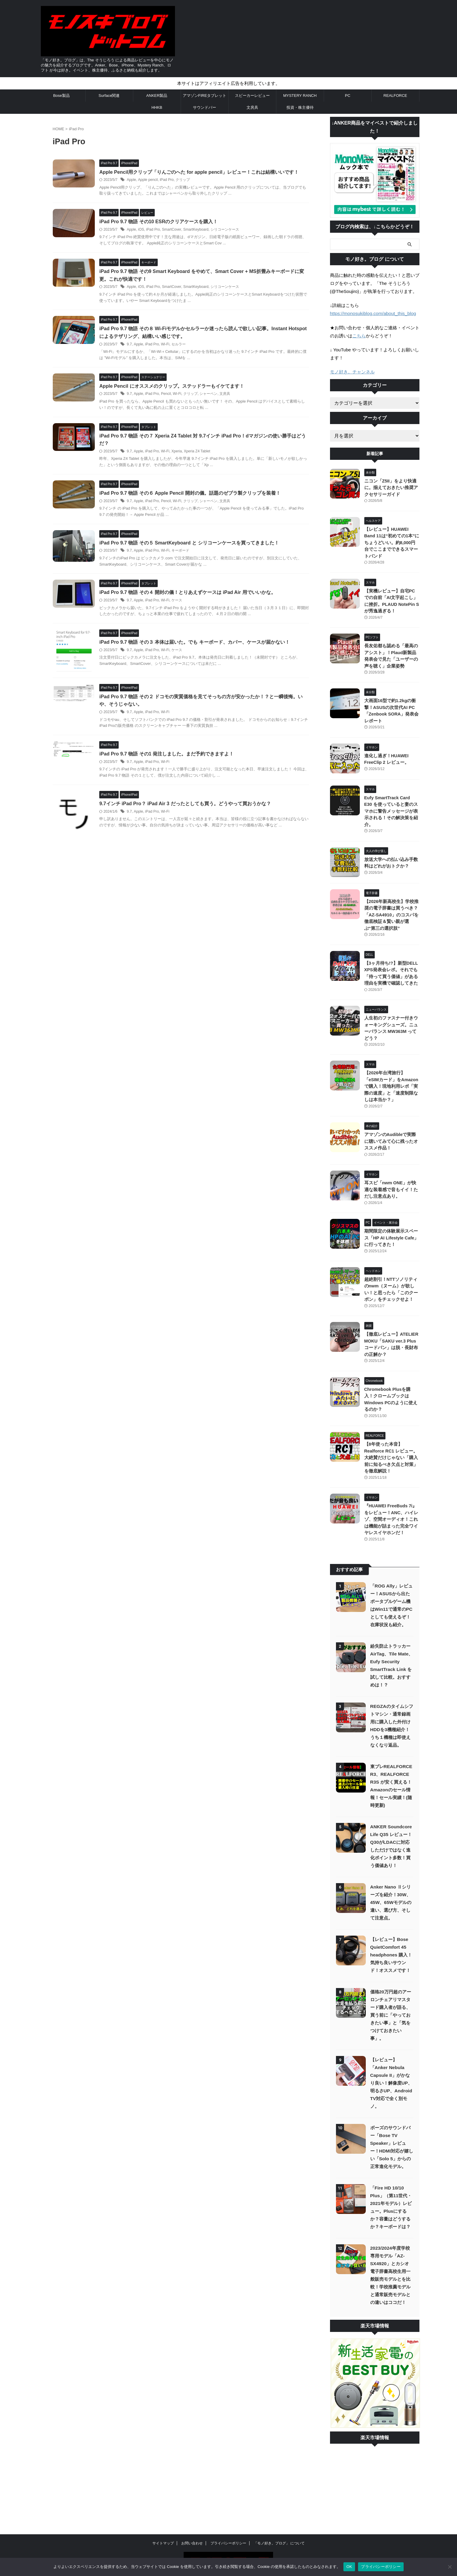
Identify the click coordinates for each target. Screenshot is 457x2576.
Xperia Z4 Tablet (199, 452)
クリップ (184, 180)
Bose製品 (61, 95)
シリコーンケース (226, 230)
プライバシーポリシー (228, 2509)
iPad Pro (168, 180)
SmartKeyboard (197, 230)
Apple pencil (149, 180)
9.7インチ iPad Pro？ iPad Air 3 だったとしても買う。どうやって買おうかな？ (187, 807)
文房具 (252, 107)
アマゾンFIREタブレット (205, 95)
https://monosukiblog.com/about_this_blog (371, 313)
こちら (359, 335)
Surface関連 (109, 95)
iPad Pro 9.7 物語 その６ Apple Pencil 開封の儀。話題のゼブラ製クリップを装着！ (192, 493)
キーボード (182, 551)
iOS (143, 230)
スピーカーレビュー (252, 95)
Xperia (178, 452)
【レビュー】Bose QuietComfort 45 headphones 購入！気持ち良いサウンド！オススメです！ (391, 1921)
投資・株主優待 (300, 107)
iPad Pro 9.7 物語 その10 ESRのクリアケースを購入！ (161, 221)
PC (347, 95)
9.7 (131, 344)
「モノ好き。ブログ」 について (279, 2509)
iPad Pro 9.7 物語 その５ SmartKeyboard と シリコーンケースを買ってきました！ (191, 543)
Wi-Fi (167, 344)
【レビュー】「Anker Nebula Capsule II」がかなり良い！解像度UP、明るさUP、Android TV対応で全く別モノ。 (391, 2049)
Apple (134, 180)
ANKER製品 (157, 95)
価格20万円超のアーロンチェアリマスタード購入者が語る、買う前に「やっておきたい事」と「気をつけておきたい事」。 (390, 1981)
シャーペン (210, 394)
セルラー (180, 344)
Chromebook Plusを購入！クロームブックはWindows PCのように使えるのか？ (390, 1375)
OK (349, 2566)
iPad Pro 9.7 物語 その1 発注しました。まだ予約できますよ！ (169, 757)
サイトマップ (163, 2509)
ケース (178, 601)
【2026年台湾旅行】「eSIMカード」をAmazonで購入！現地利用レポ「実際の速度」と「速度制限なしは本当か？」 (391, 1065)
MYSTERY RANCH (300, 95)
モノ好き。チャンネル (352, 371)
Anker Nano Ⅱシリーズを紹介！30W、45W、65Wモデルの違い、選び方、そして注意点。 (390, 1868)
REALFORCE (395, 95)
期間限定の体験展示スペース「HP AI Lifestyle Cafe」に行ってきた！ (391, 1217)
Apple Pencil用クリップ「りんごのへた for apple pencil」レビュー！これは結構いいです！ (201, 172)
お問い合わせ (192, 2509)
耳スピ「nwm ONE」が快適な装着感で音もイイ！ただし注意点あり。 (391, 1169)
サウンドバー (204, 107)
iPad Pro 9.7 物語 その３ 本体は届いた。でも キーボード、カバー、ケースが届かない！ (197, 642)
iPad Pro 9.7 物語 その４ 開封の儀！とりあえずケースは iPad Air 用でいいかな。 (190, 593)
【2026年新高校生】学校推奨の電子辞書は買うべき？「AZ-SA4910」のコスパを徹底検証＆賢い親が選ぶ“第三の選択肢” (390, 901)
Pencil (168, 394)
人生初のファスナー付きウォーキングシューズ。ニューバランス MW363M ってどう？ (391, 1011)
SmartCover (173, 230)
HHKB (156, 107)
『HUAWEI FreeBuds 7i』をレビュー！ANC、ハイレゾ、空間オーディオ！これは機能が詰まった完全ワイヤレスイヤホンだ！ (391, 1485)
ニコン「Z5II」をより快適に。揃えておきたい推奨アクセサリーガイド (391, 487)
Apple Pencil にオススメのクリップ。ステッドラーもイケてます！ (174, 386)
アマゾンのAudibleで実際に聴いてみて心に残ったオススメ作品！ (391, 1121)
